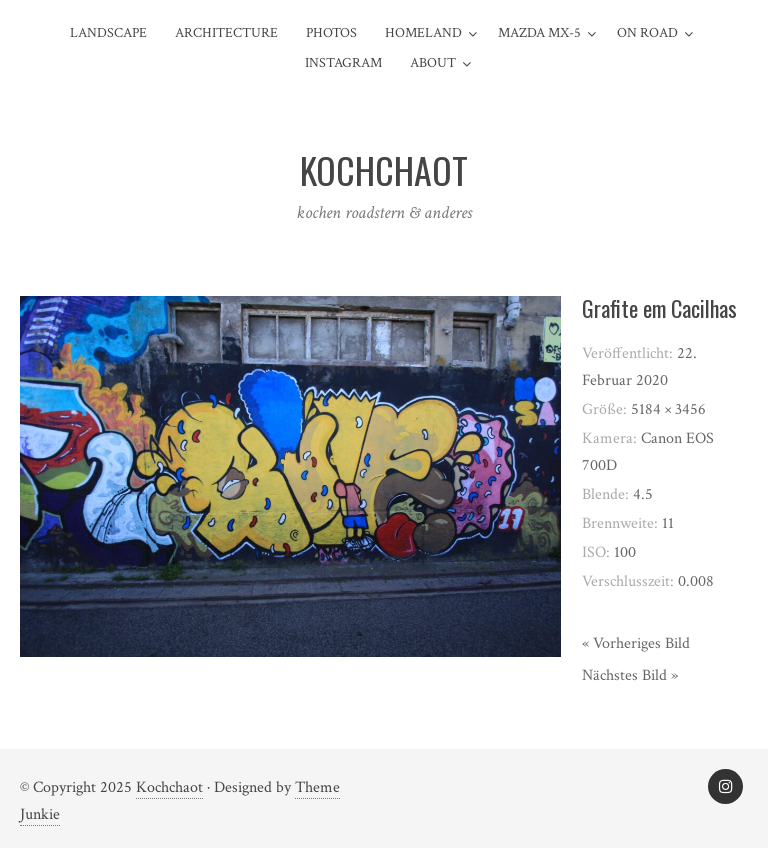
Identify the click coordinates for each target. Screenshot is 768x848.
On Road (647, 33)
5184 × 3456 (668, 409)
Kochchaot (169, 787)
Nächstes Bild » (630, 675)
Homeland (423, 33)
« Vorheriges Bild (636, 643)
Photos (331, 33)
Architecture (226, 33)
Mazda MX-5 (539, 33)
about (433, 63)
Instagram (343, 63)
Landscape (108, 33)
